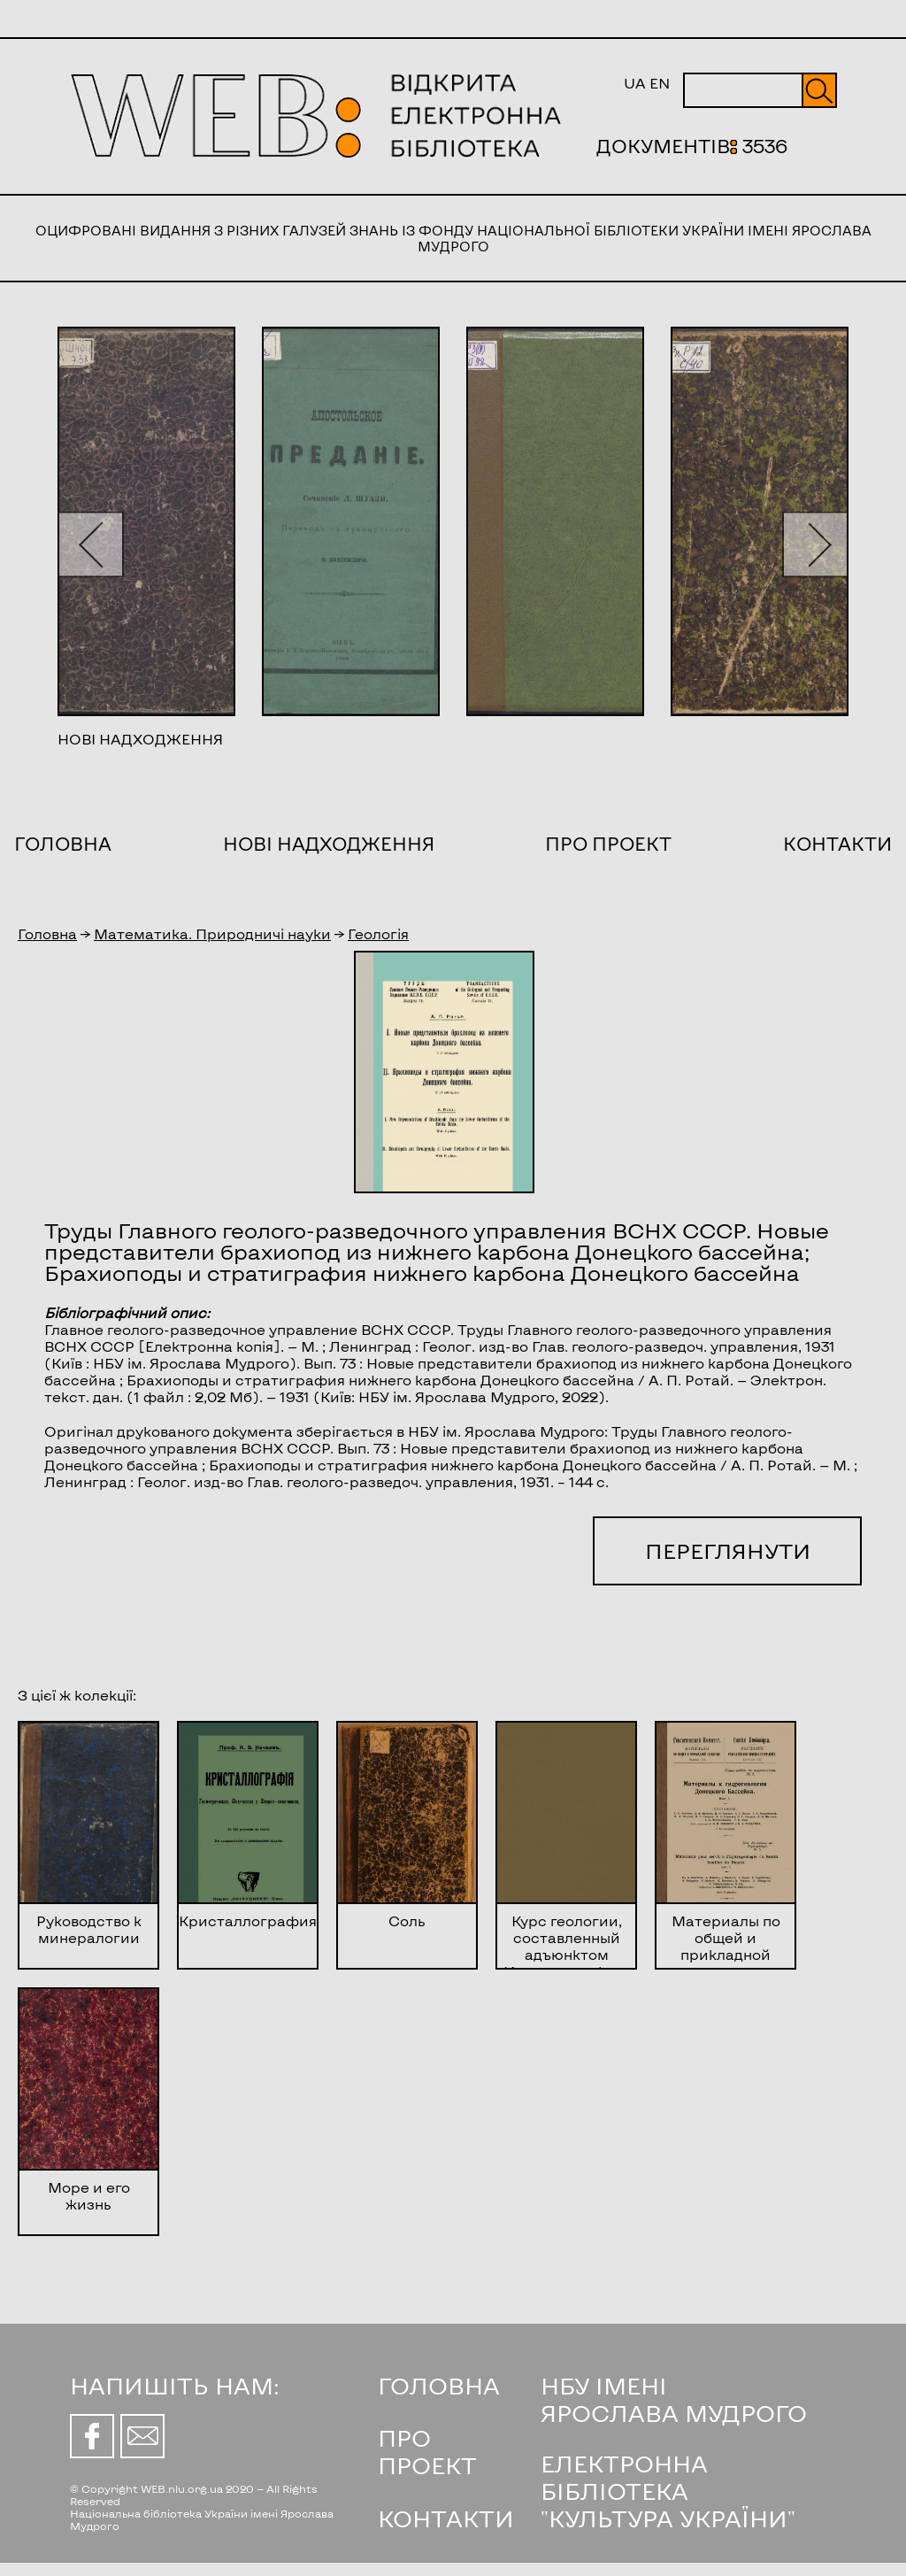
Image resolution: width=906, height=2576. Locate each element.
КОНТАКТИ (446, 2518)
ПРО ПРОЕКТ (427, 2451)
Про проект (608, 843)
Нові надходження (328, 843)
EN (659, 82)
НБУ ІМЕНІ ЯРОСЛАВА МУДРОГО (674, 2399)
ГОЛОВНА (439, 2385)
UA (635, 82)
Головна (62, 843)
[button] (91, 544)
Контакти (837, 843)
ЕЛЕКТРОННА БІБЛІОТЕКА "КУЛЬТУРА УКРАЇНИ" (668, 2490)
